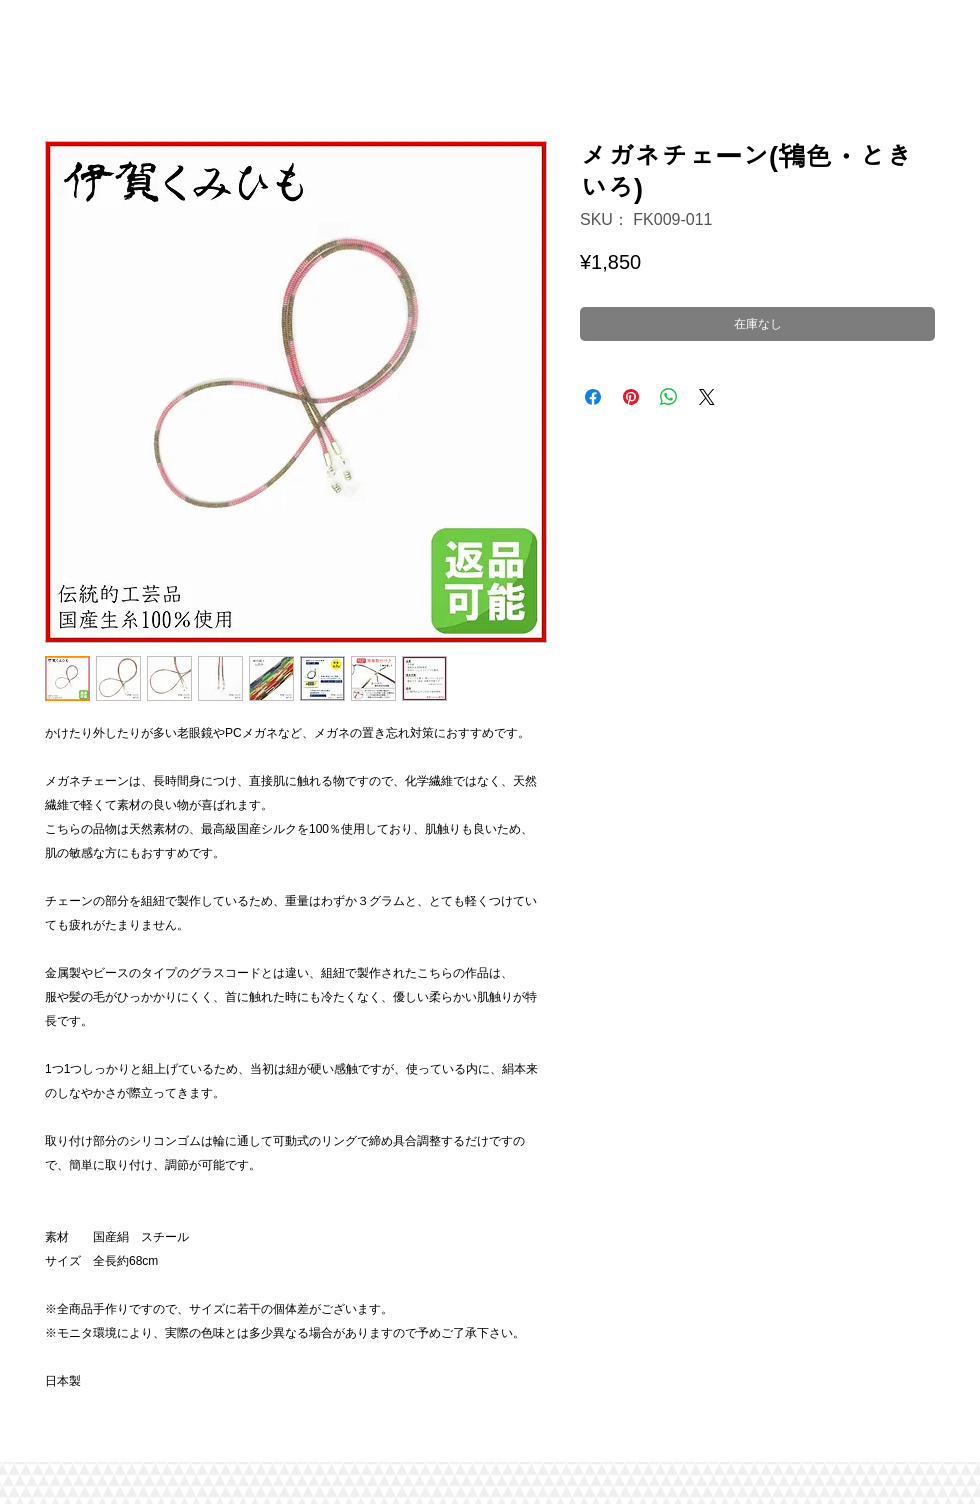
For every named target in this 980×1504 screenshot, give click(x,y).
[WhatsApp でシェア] (669, 397)
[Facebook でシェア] (593, 397)
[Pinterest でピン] (631, 397)
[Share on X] (707, 397)
